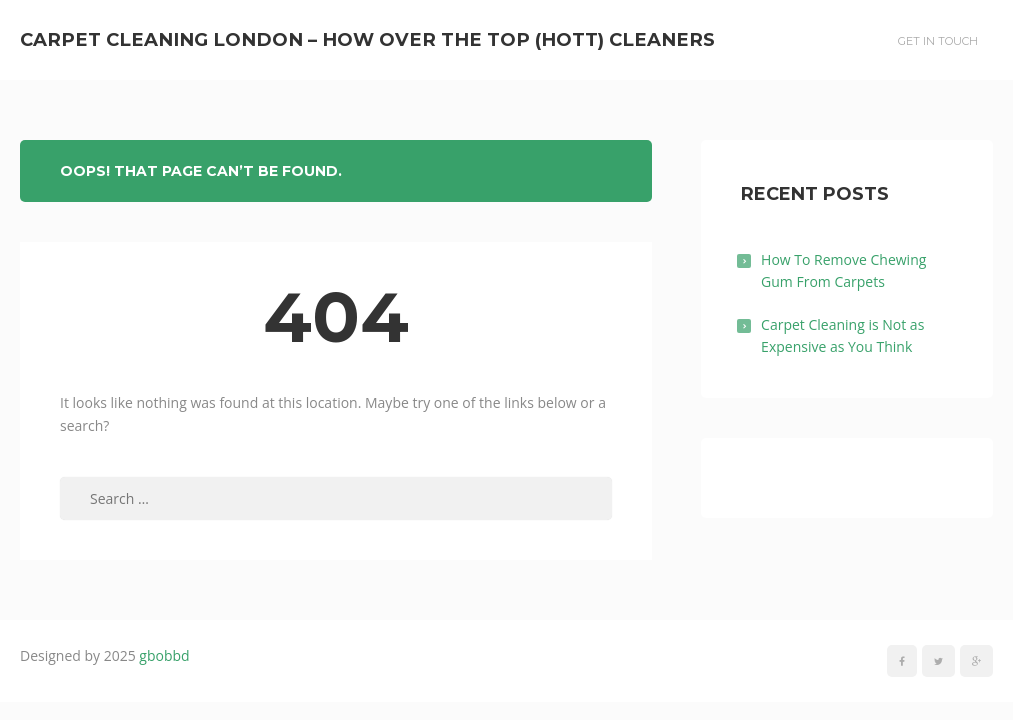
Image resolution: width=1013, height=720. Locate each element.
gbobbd (164, 655)
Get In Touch (938, 41)
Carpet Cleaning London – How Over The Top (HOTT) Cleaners (367, 39)
